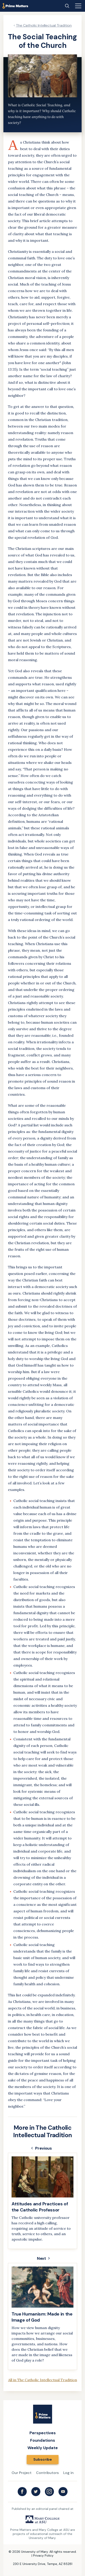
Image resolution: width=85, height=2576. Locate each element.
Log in (68, 2472)
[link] (42, 2201)
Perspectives (42, 2433)
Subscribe (42, 2459)
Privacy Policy (43, 2555)
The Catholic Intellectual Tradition (44, 25)
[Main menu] (78, 6)
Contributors (47, 2472)
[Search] (67, 6)
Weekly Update (42, 2447)
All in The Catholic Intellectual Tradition (42, 2380)
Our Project (22, 2472)
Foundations (42, 2440)
